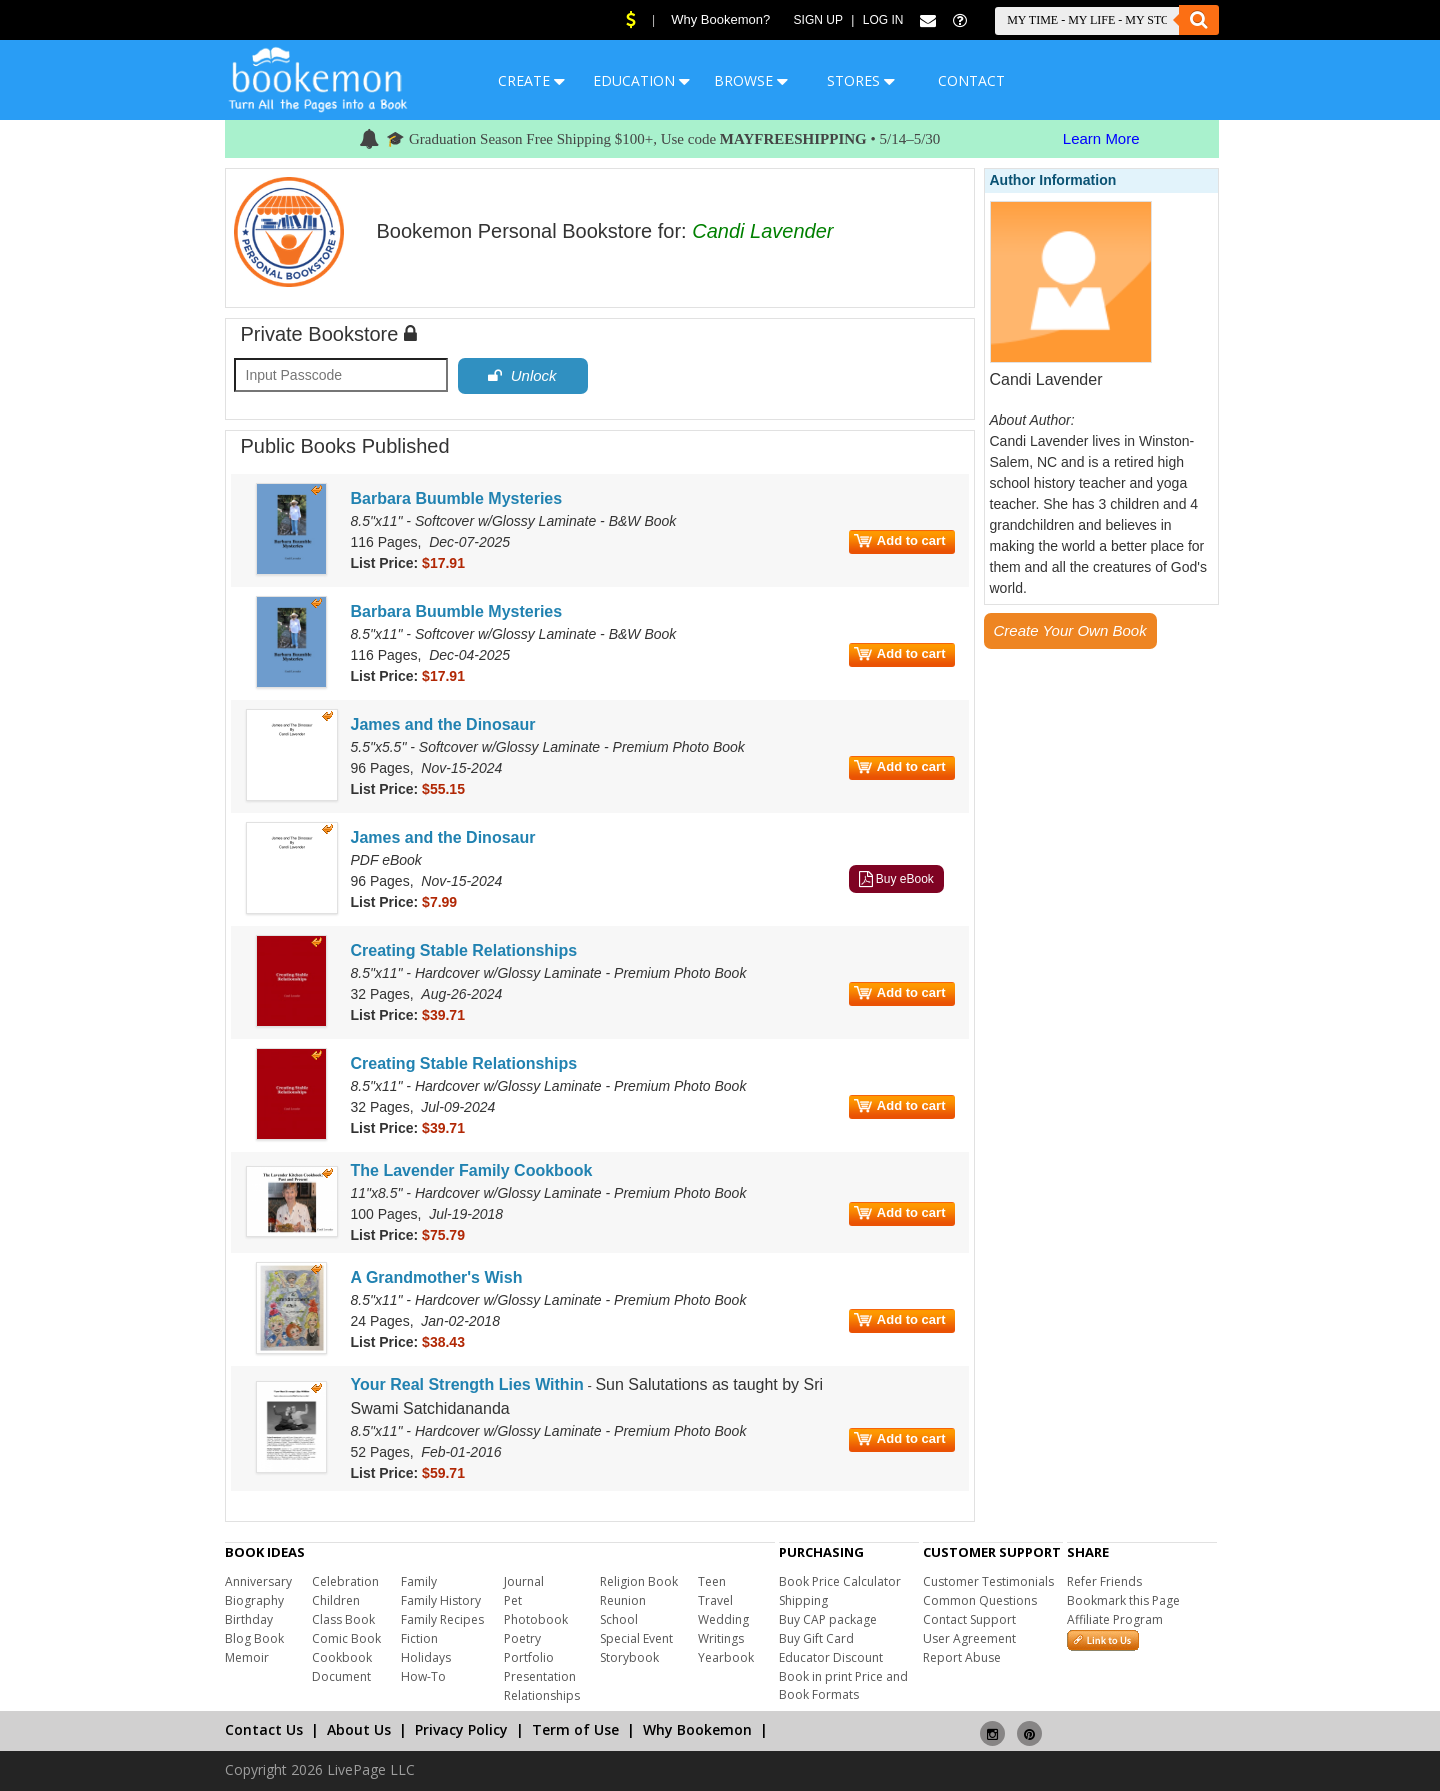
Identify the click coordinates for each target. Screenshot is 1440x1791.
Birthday (249, 1619)
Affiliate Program (1115, 1619)
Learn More (1101, 138)
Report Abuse (962, 1657)
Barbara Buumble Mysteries (457, 498)
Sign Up (818, 20)
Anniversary (258, 1581)
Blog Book (254, 1638)
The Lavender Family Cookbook (472, 1170)
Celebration (345, 1581)
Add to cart (900, 540)
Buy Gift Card (816, 1638)
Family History (441, 1600)
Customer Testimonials (988, 1581)
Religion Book (639, 1581)
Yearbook (726, 1657)
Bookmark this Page (1123, 1600)
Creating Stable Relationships (464, 950)
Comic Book (346, 1638)
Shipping (803, 1600)
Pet (513, 1600)
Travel (715, 1600)
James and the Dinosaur (443, 724)
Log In (883, 20)
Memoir (247, 1657)
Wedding (723, 1619)
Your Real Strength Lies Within (467, 1384)
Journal (524, 1581)
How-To (423, 1676)
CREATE (531, 80)
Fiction (419, 1638)
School (619, 1619)
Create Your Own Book (1070, 630)
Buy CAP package (828, 1619)
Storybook (629, 1657)
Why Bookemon (697, 1729)
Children (336, 1600)
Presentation (540, 1676)
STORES (861, 80)
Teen (712, 1581)
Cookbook (342, 1657)
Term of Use (575, 1729)
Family (419, 1581)
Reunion (623, 1600)
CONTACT (971, 80)
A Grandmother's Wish (437, 1277)
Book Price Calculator (840, 1581)
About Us (359, 1729)
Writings (721, 1638)
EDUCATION (641, 80)
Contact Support (969, 1619)
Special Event (636, 1638)
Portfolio (529, 1657)
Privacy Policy (461, 1729)
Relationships (542, 1695)
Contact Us (264, 1729)
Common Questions (980, 1600)
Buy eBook (896, 879)
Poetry (522, 1638)
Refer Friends (1104, 1581)
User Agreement (969, 1638)
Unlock (522, 375)
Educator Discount (831, 1657)
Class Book (343, 1619)
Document (341, 1676)
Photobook (536, 1619)
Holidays (426, 1657)
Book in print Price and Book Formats (843, 1685)
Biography (254, 1600)
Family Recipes (442, 1619)
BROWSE (751, 80)
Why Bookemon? (720, 19)
